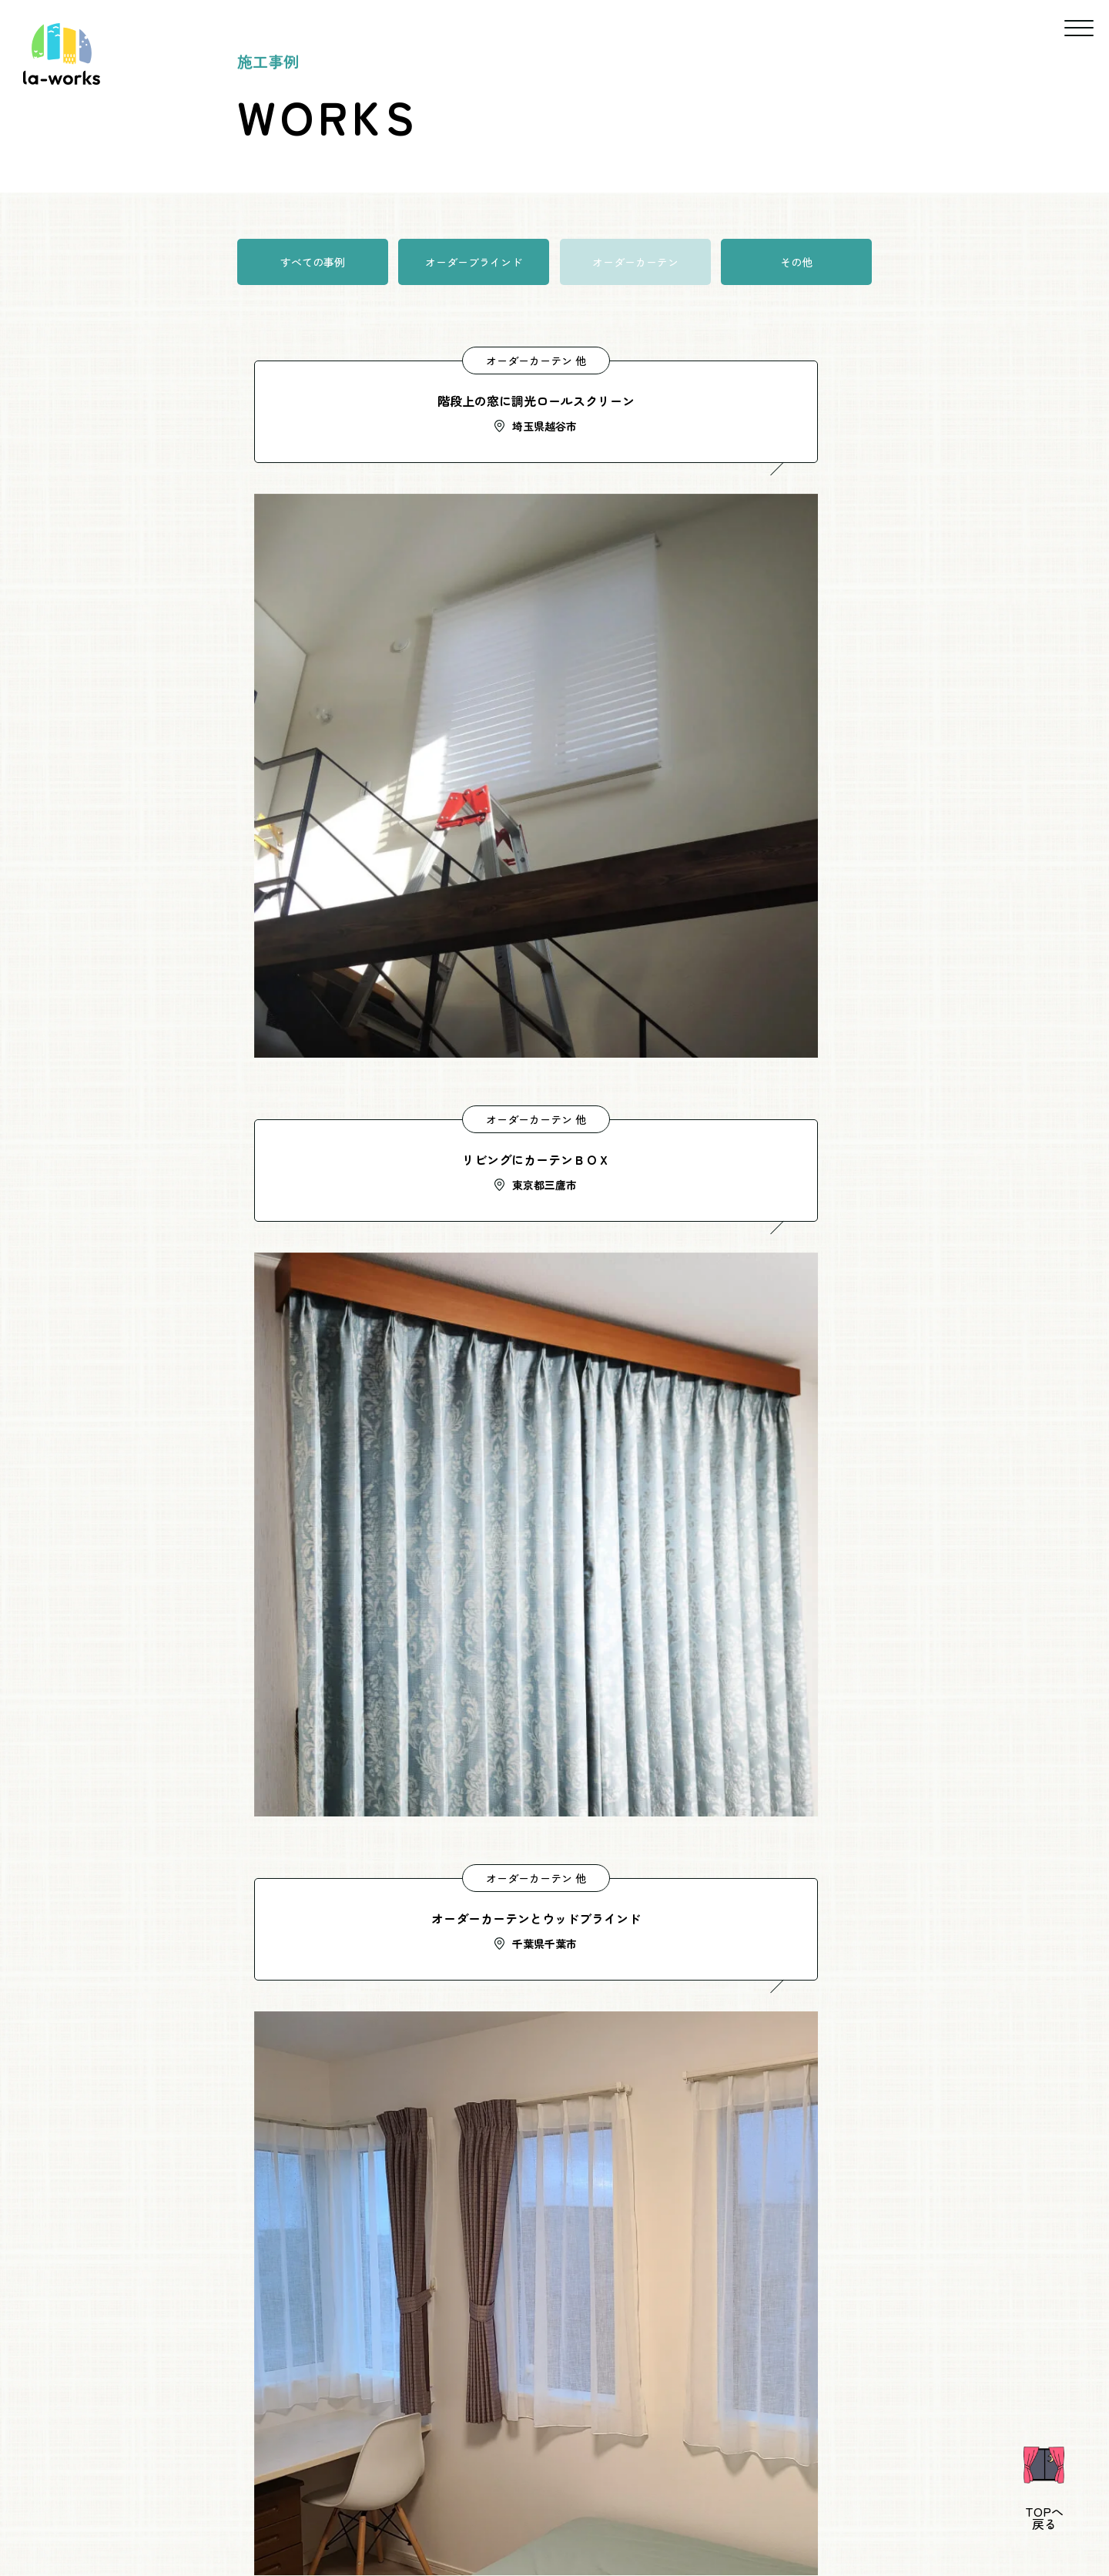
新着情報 (396, 2493)
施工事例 (687, 2457)
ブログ (562, 2493)
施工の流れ (807, 2457)
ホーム (289, 2457)
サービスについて (548, 2457)
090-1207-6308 (416, 2049)
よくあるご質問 (482, 2493)
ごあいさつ (403, 2457)
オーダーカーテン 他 (391, 361)
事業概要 (327, 2493)
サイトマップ (771, 2493)
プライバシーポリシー (658, 2493)
